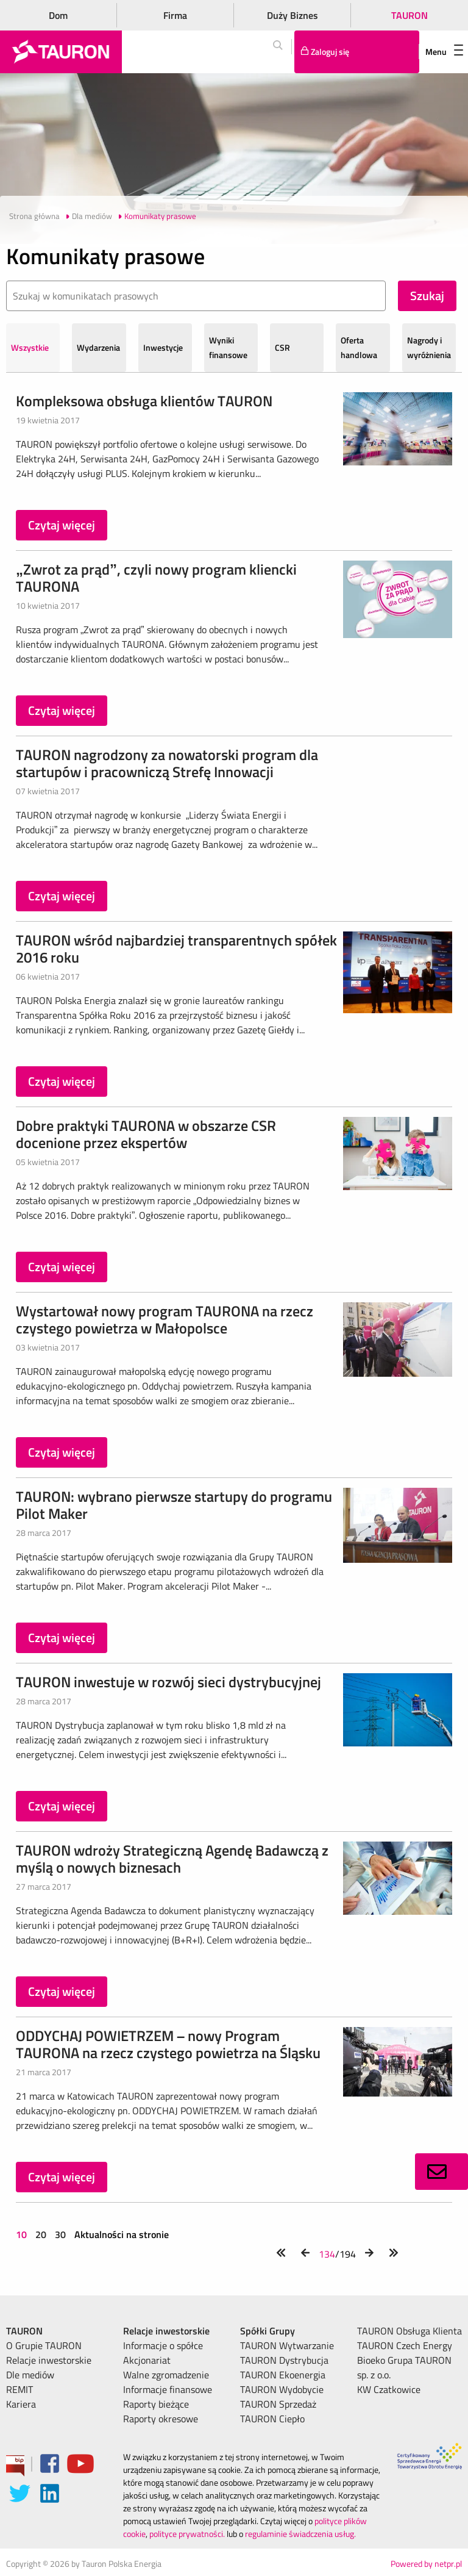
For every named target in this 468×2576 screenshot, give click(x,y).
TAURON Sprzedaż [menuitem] (278, 2404)
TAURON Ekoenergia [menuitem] (282, 2374)
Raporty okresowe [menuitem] (160, 2418)
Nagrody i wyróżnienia (429, 347)
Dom (58, 15)
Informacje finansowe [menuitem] (167, 2389)
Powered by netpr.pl (426, 2563)
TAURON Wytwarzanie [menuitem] (287, 2345)
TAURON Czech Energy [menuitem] (404, 2345)
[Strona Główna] (61, 51)
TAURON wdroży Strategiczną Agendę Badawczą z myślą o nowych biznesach (172, 1858)
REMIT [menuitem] (19, 2389)
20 (40, 2234)
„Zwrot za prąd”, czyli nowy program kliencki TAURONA (156, 577)
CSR (282, 347)
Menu (444, 51)
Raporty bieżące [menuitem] (156, 2404)
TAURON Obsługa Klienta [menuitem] (409, 2330)
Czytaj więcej (61, 524)
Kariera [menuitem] (21, 2404)
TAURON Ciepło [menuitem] (272, 2418)
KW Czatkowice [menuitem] (388, 2389)
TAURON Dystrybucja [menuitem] (284, 2360)
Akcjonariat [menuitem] (147, 2360)
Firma (175, 15)
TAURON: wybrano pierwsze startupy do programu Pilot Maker (174, 1504)
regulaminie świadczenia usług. (300, 2533)
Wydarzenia (98, 347)
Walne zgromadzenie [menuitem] (166, 2374)
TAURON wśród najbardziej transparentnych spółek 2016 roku (176, 948)
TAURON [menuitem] (24, 2330)
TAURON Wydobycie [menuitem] (282, 2389)
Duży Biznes (292, 15)
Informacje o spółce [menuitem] (163, 2345)
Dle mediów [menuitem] (30, 2374)
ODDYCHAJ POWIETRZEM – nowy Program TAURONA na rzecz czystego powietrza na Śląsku (168, 2044)
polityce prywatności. (187, 2533)
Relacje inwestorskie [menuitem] (48, 2360)
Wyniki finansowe (228, 347)
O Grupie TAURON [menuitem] (44, 2345)
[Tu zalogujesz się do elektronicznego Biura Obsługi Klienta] (356, 51)
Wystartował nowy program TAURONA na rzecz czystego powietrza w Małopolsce (164, 1319)
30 (60, 2234)
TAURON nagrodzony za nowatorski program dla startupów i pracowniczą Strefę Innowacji (167, 763)
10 (22, 2234)
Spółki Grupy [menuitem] (267, 2330)
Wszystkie (30, 347)
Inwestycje (163, 347)
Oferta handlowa (359, 347)
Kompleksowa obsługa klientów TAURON (144, 401)
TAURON (409, 15)
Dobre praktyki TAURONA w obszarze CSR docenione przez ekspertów (146, 1133)
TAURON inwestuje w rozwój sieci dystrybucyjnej (168, 1682)
